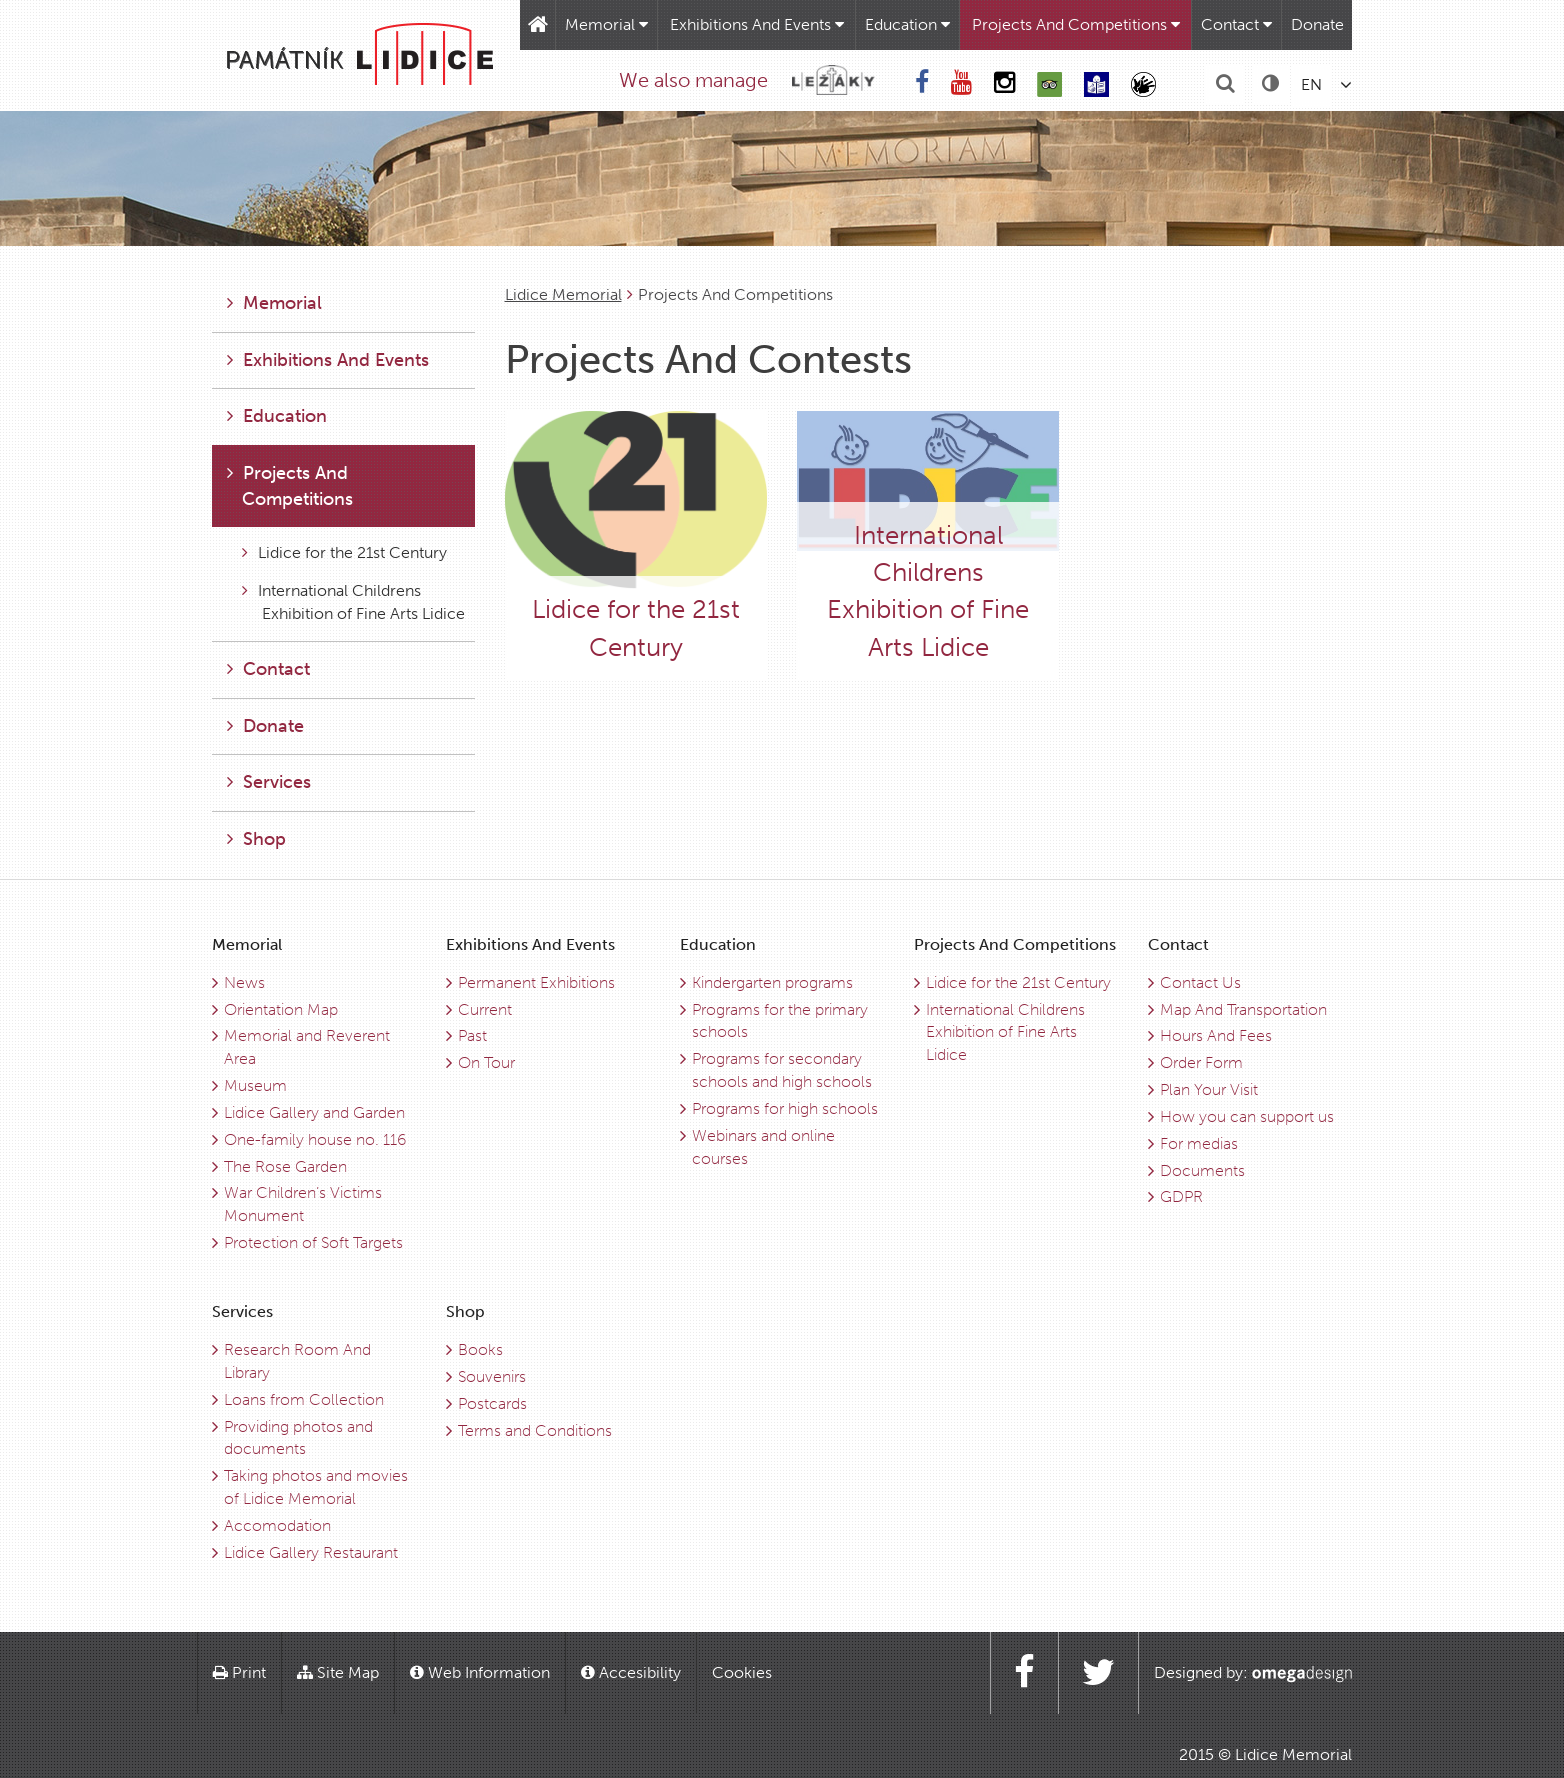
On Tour (486, 1062)
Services (269, 782)
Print (239, 1672)
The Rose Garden (285, 1166)
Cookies (742, 1672)
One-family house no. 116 (315, 1139)
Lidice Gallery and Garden (314, 1112)
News (244, 982)
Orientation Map (281, 1009)
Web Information (480, 1672)
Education (907, 24)
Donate (1317, 24)
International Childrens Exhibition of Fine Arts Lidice (353, 602)
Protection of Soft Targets (313, 1242)
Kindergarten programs (772, 982)
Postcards (492, 1403)
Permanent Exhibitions (536, 982)
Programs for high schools (785, 1108)
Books (480, 1349)
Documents (1202, 1170)
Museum (255, 1085)
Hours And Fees (1216, 1035)
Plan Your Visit (1209, 1089)
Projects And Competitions (1076, 24)
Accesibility (631, 1672)
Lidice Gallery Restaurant (311, 1552)
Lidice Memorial (563, 294)
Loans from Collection (304, 1399)
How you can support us (1247, 1116)
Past (472, 1035)
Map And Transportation (1243, 1009)
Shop (256, 839)
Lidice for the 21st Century (344, 552)
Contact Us (1200, 982)
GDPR (1181, 1196)
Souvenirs (492, 1376)
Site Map (338, 1672)
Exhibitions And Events (757, 24)
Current (485, 1009)
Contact (1236, 24)
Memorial (606, 24)
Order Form (1201, 1062)
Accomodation (277, 1525)
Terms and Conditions (535, 1430)
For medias (1199, 1143)
